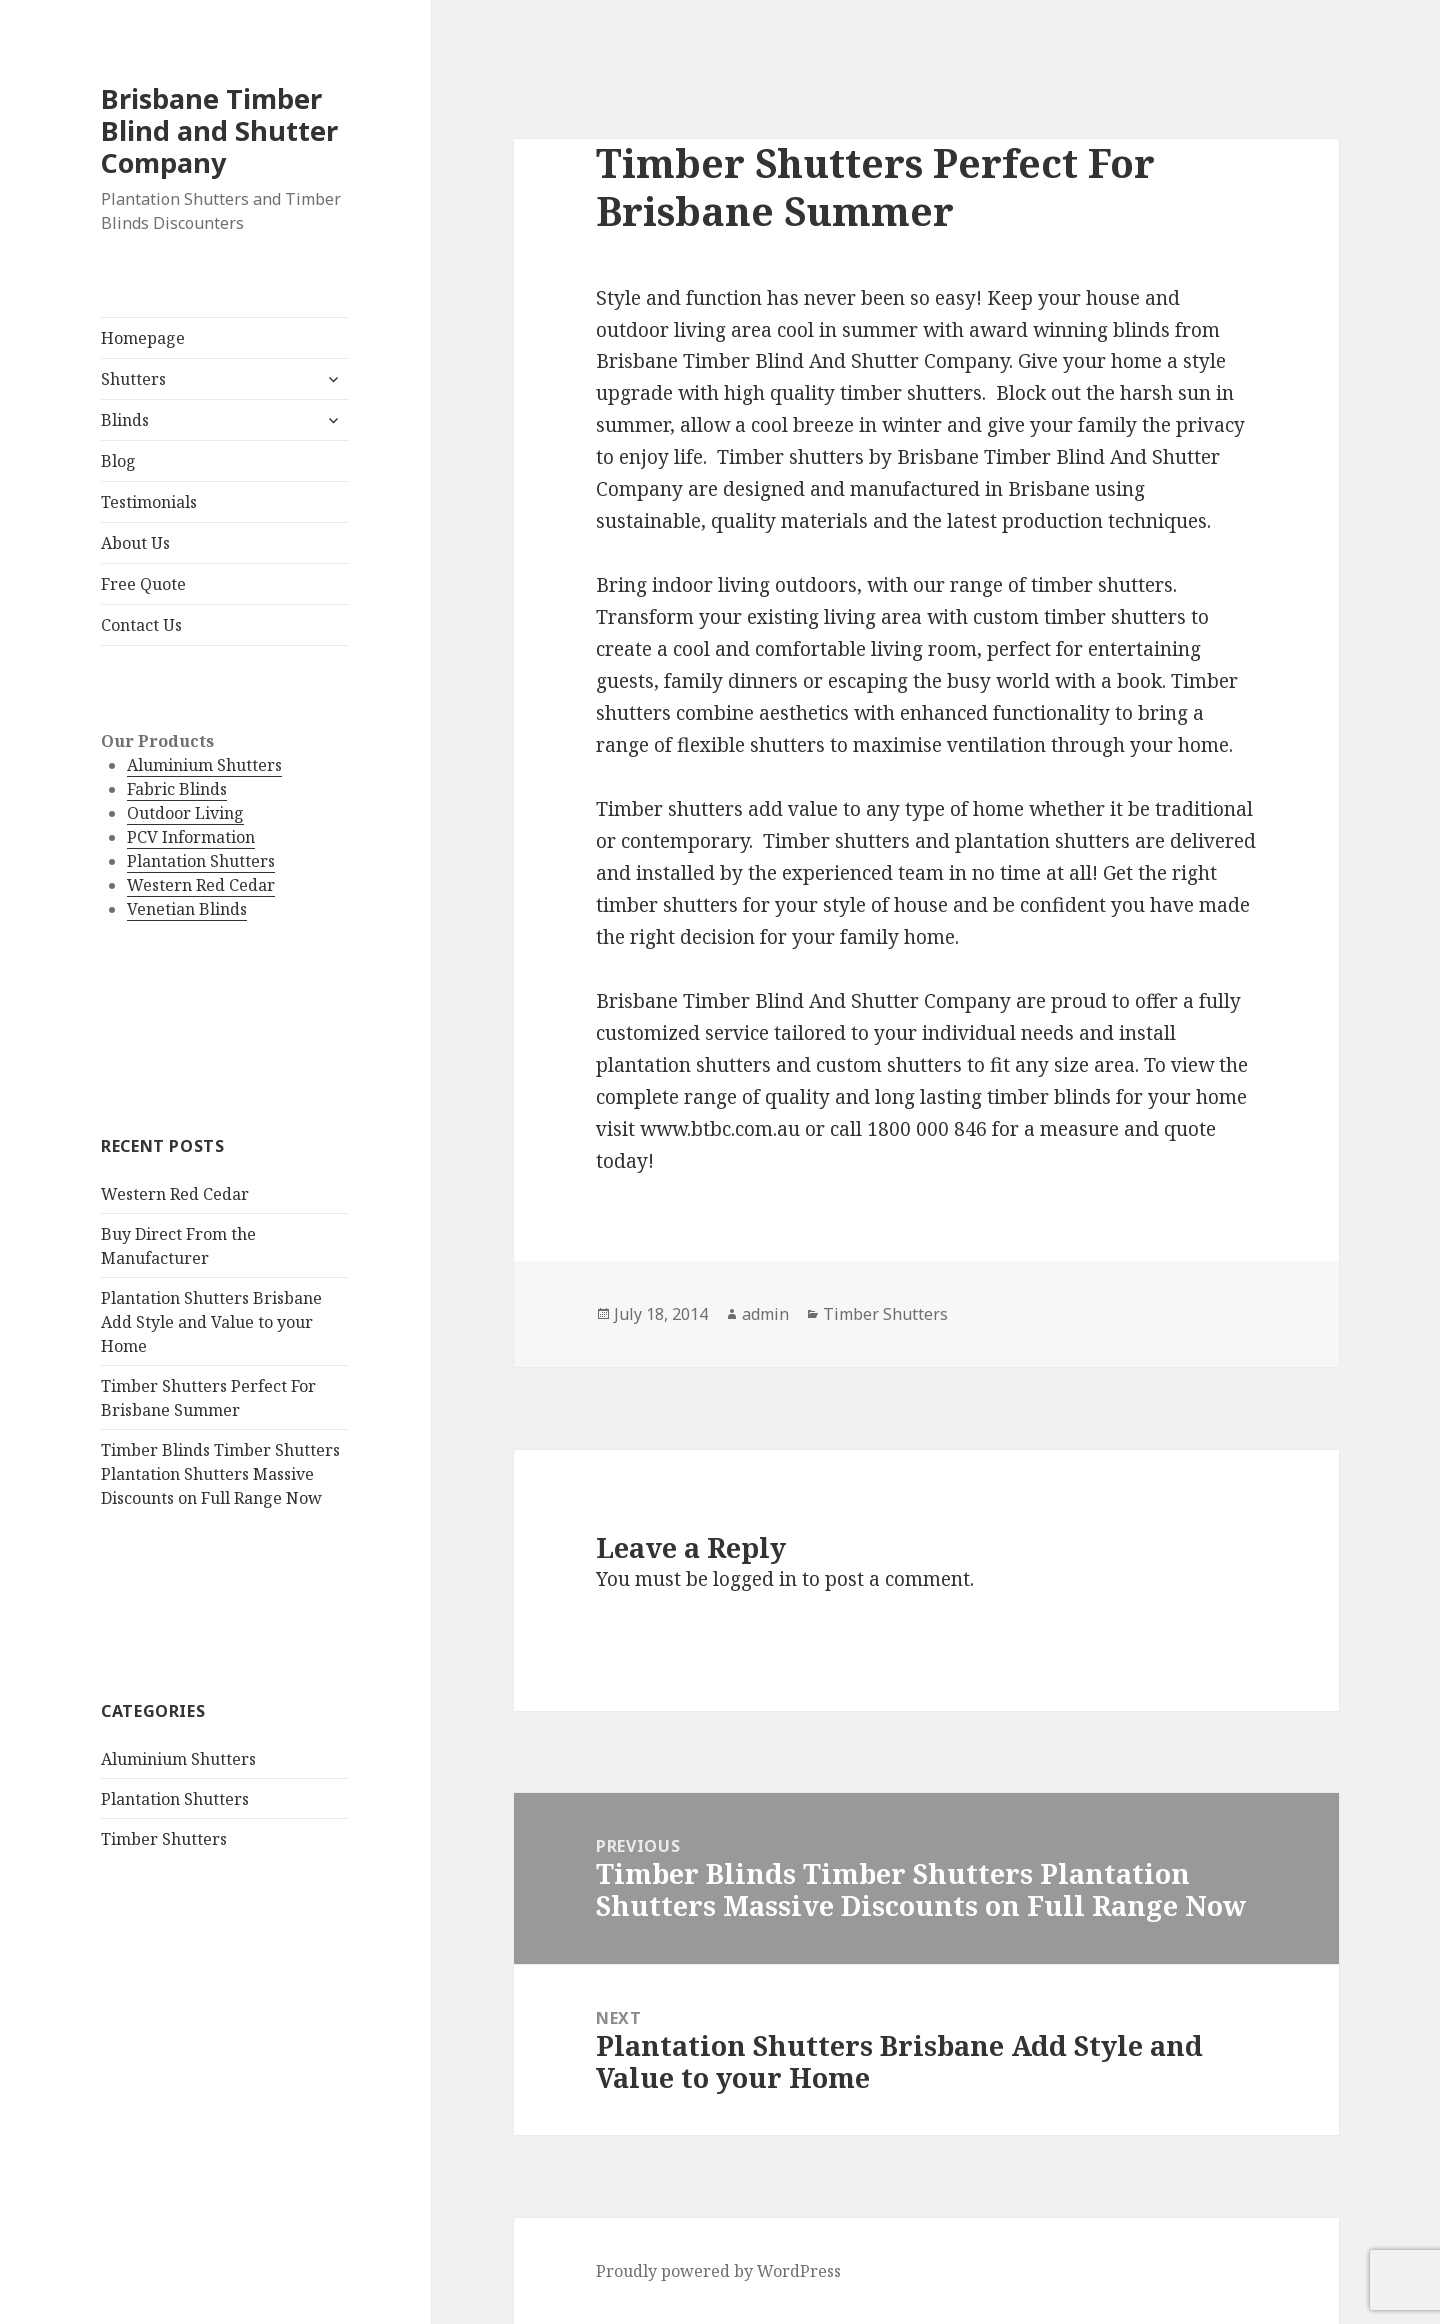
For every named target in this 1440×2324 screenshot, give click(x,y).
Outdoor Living (185, 813)
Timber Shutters (164, 1839)
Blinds (125, 420)
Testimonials (149, 502)
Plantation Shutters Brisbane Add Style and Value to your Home (211, 1322)
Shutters (133, 379)
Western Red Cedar (201, 885)
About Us (135, 543)
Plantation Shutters (201, 861)
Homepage (143, 338)
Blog (118, 461)
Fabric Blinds (177, 789)
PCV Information (191, 837)
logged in (755, 1579)
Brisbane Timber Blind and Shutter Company (219, 130)
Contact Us (141, 625)
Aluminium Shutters (204, 765)
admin (765, 1314)
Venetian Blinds (187, 909)
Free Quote (143, 584)
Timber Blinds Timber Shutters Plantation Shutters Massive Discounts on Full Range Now (220, 1474)
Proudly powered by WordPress (718, 2271)
